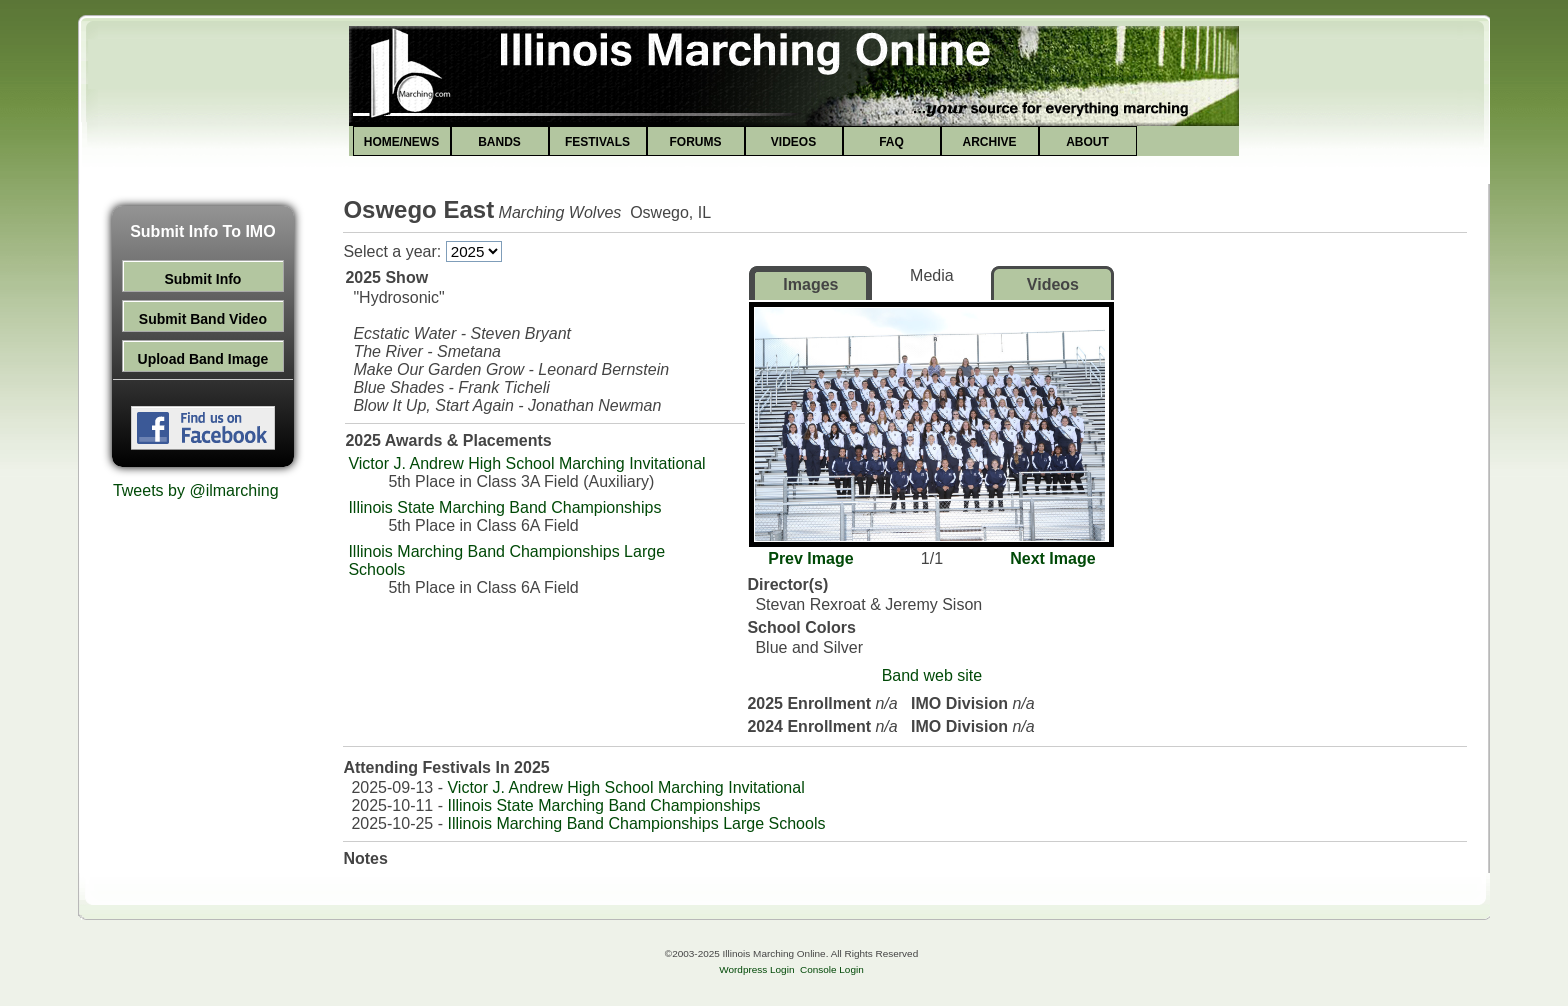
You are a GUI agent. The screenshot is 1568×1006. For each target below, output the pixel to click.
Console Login (832, 969)
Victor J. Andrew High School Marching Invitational (526, 463)
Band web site (932, 675)
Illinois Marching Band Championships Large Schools (636, 823)
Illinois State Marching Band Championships (504, 507)
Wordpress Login (756, 969)
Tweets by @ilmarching (196, 490)
